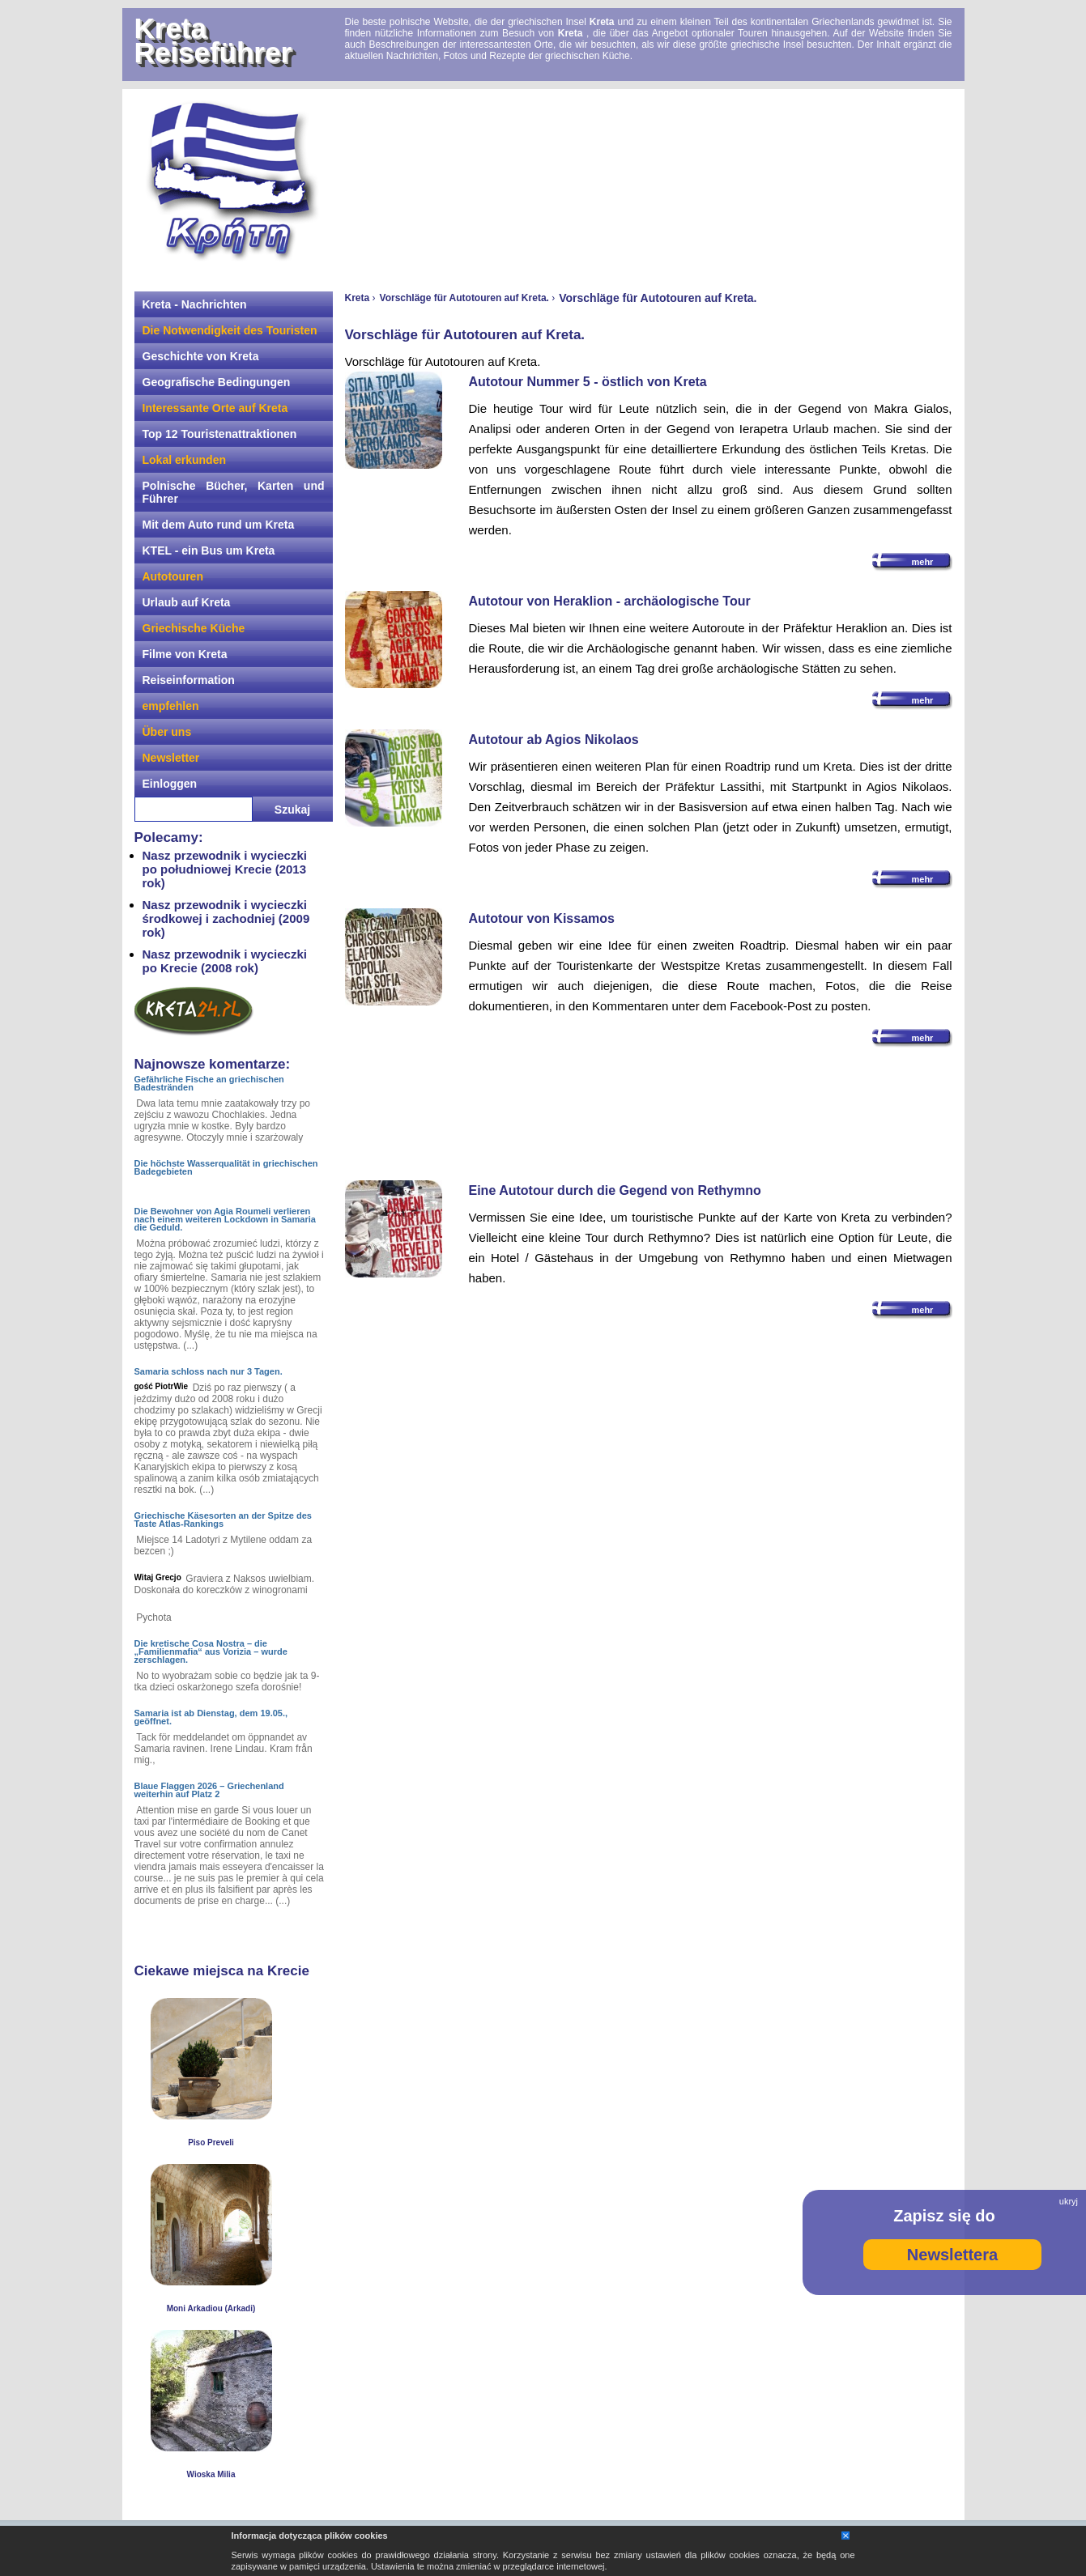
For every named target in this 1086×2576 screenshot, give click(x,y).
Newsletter (171, 757)
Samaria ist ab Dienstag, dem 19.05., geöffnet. (211, 1717)
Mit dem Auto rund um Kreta (219, 524)
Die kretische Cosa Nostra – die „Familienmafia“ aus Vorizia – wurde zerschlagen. (210, 1651)
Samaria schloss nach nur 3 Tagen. (208, 1371)
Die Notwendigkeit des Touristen (230, 330)
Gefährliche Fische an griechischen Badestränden (209, 1083)
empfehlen (171, 705)
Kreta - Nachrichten (195, 304)
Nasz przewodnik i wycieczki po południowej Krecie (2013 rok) (225, 869)
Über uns (167, 731)
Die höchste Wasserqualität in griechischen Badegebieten (226, 1167)
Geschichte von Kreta (201, 356)
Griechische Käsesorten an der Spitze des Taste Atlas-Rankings (223, 1519)
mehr (923, 562)
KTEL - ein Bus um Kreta (209, 550)
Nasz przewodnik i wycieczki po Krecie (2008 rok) (225, 961)
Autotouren (173, 576)
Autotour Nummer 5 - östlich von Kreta (588, 382)
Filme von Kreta (185, 654)
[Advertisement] (648, 182)
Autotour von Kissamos (542, 918)
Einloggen (170, 783)
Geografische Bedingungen (217, 382)
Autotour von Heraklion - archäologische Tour (610, 601)
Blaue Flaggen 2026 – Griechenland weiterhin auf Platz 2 (209, 1790)
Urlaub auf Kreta (187, 602)
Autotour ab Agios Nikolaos (554, 739)
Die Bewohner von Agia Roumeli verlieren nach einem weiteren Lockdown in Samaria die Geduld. (225, 1219)
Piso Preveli (211, 2142)
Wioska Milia (211, 2474)
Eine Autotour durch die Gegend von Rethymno (615, 1190)
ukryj (1068, 2201)
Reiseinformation (189, 680)
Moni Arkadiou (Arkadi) (211, 2308)
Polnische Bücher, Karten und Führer (234, 492)
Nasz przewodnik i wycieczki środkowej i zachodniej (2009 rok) (226, 918)
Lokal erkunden (184, 459)
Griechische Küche (194, 628)
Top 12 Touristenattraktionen (220, 433)
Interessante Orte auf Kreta (215, 408)
